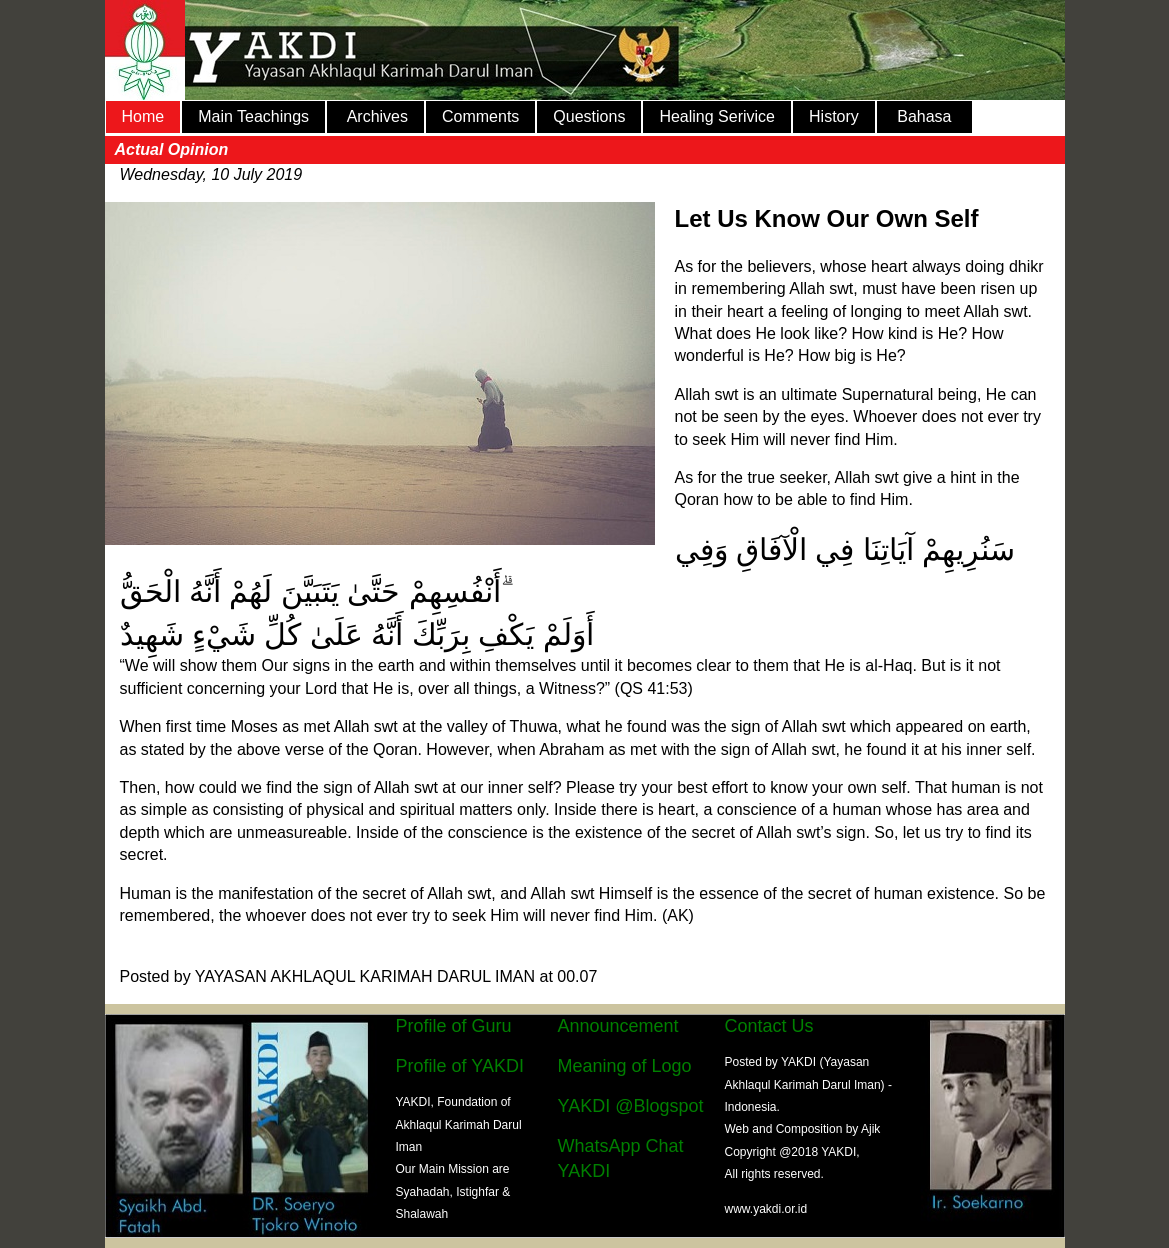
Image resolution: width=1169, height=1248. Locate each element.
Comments (480, 116)
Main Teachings (253, 116)
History (834, 116)
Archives (375, 116)
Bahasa (924, 116)
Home (143, 116)
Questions (589, 116)
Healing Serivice (717, 116)
